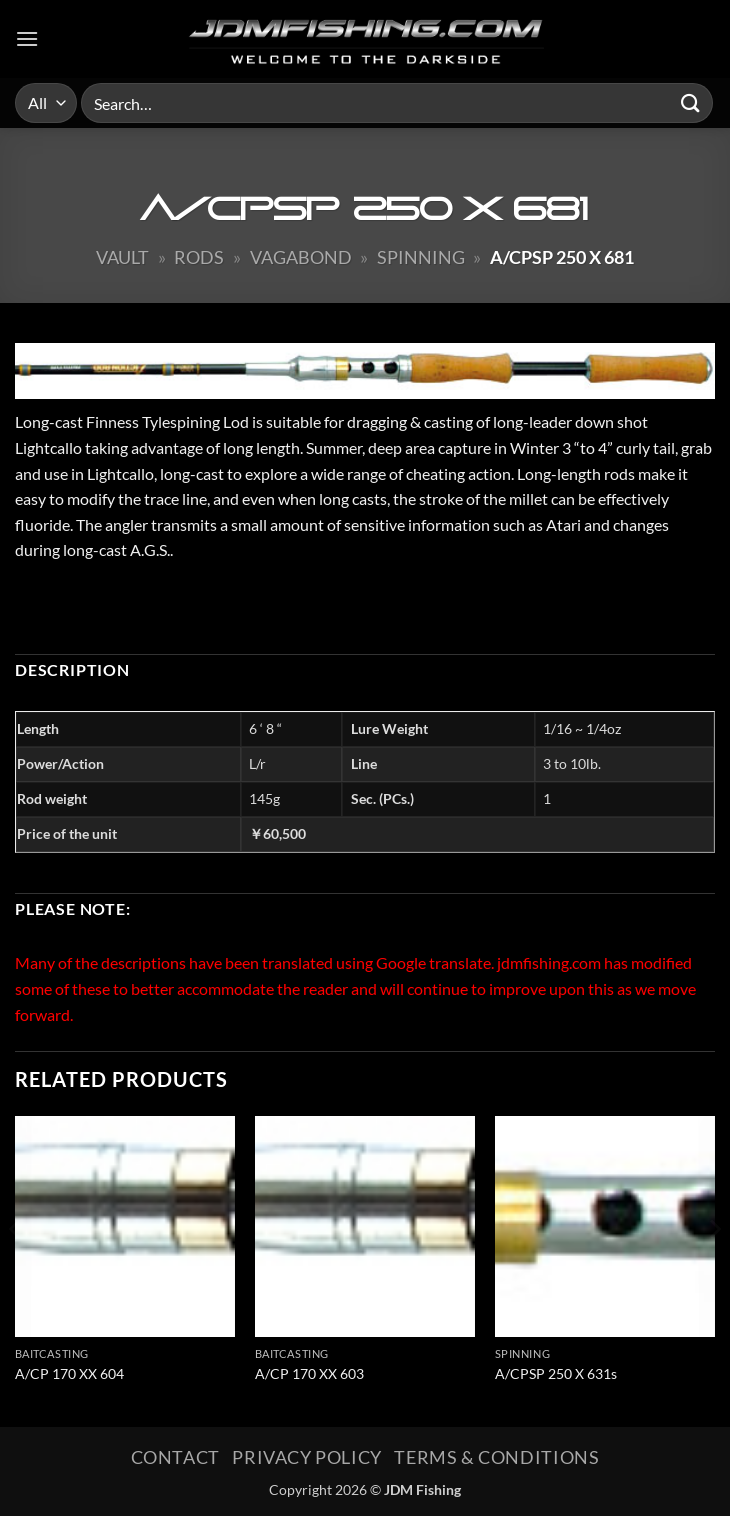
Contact (175, 1457)
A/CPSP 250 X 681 (562, 257)
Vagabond (301, 257)
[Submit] (691, 102)
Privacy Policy (307, 1457)
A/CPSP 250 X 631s (556, 1373)
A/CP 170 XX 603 (309, 1373)
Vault (122, 257)
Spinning (421, 257)
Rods (199, 257)
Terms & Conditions (496, 1457)
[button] (27, 38)
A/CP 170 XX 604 (69, 1373)
